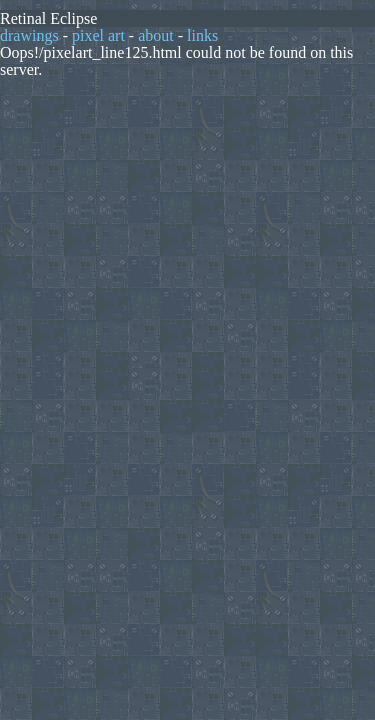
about (156, 35)
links (202, 35)
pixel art (98, 35)
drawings (29, 35)
